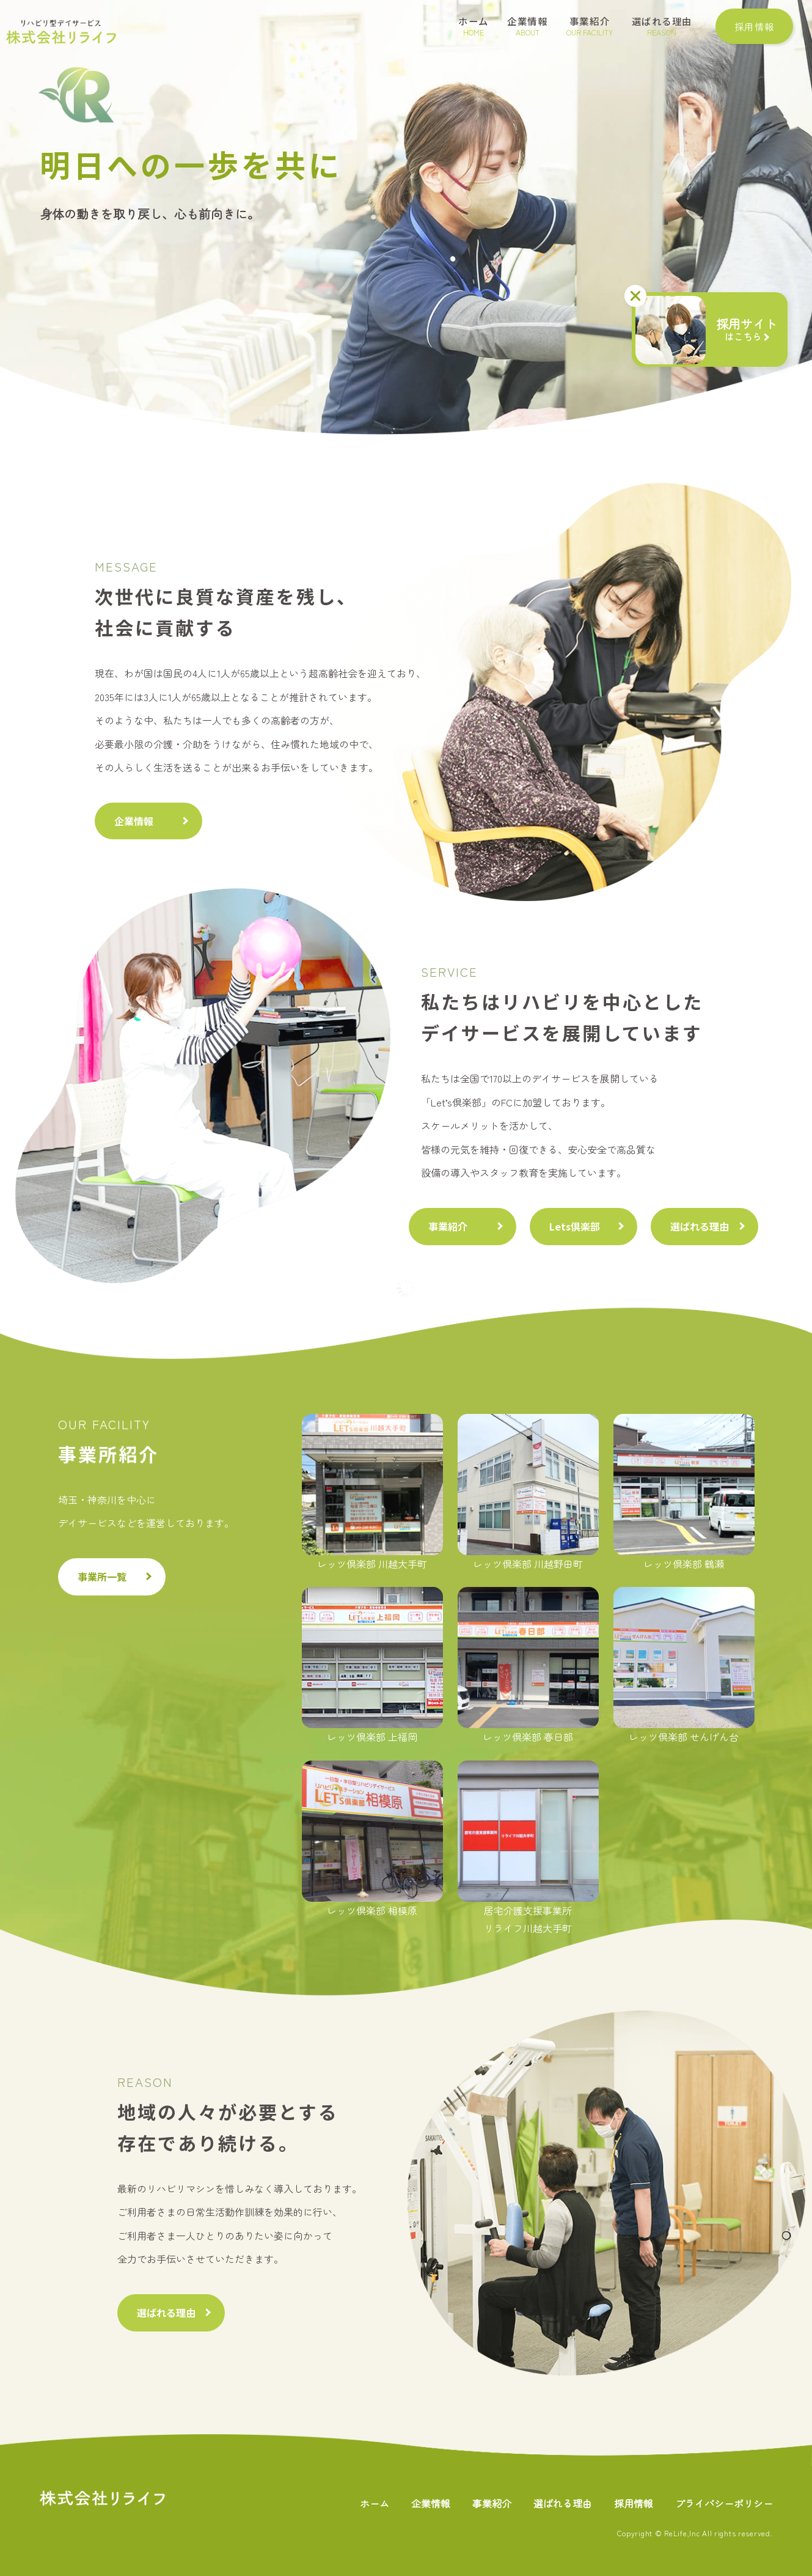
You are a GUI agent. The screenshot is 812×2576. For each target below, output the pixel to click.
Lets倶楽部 (574, 1226)
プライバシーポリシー (724, 2503)
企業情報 (133, 821)
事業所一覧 (102, 1576)
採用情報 (633, 2503)
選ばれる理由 (699, 1226)
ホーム (374, 2503)
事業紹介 (447, 1226)
